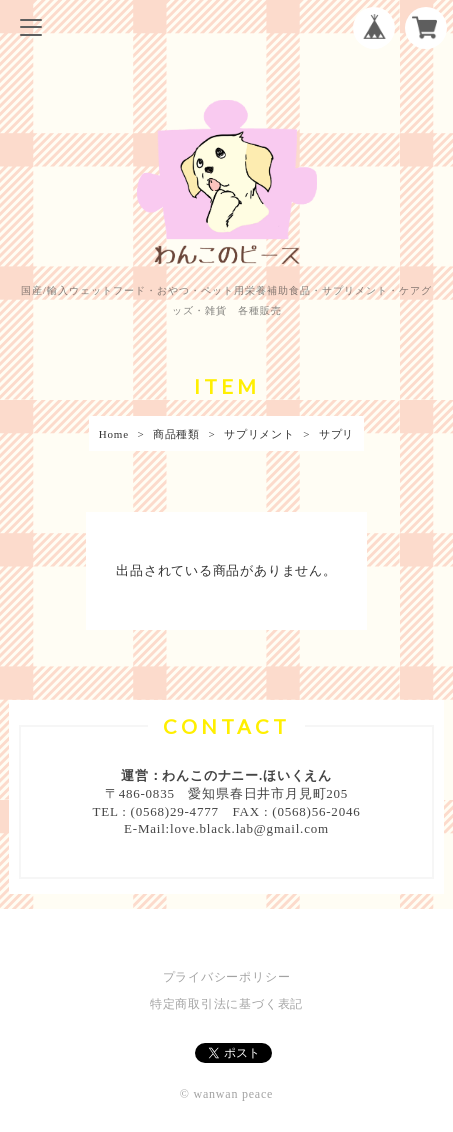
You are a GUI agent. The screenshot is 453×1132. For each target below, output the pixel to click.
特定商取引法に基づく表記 (226, 1004)
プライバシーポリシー (227, 977)
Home (114, 434)
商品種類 (176, 434)
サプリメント (259, 434)
